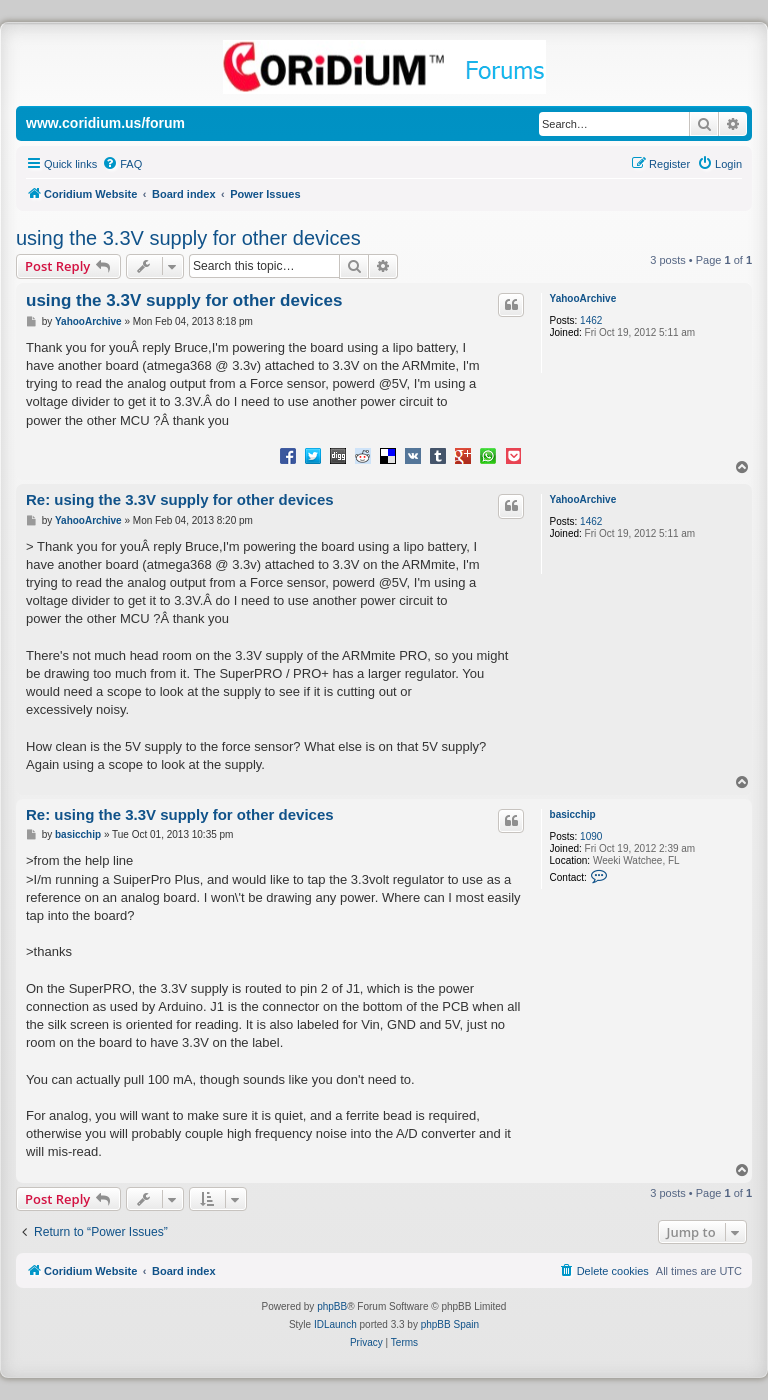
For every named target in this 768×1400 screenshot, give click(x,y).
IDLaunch (335, 1324)
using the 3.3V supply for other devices (188, 238)
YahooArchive (583, 298)
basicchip (573, 814)
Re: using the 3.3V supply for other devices (180, 499)
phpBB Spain (450, 1324)
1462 (591, 320)
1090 (591, 836)
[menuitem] (122, 164)
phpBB (332, 1306)
